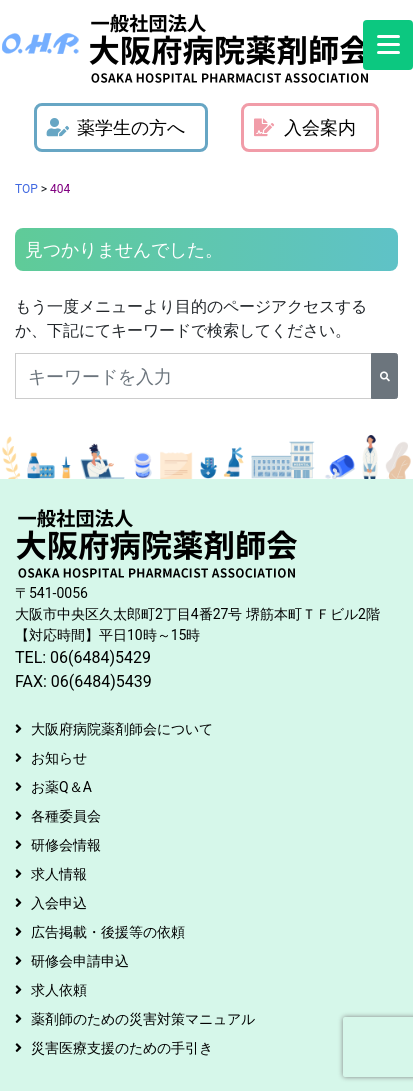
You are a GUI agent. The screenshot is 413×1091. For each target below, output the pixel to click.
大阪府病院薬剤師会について (122, 729)
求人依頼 (59, 990)
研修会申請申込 (80, 961)
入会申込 (59, 903)
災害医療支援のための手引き (122, 1048)
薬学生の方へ (116, 127)
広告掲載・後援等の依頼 (108, 932)
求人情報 (59, 874)
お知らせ (59, 758)
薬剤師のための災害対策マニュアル (143, 1019)
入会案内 (305, 127)
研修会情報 (66, 845)
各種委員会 (66, 816)
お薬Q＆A (61, 787)
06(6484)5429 (100, 657)
